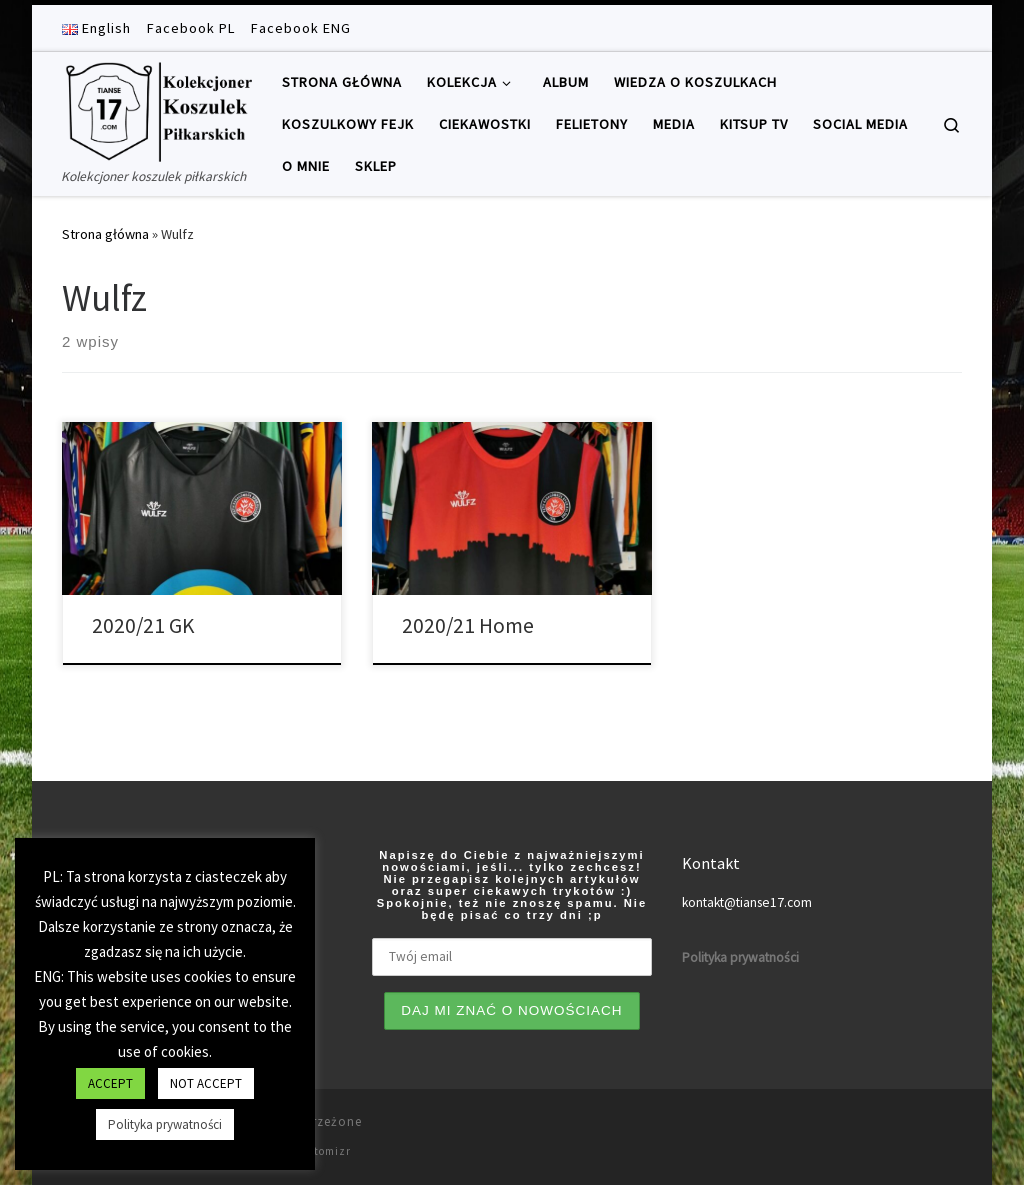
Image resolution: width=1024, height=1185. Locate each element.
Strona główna (105, 234)
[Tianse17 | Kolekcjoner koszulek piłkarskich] (157, 108)
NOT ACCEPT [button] (206, 1083)
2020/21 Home (468, 625)
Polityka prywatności (165, 1124)
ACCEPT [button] (110, 1083)
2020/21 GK (143, 625)
